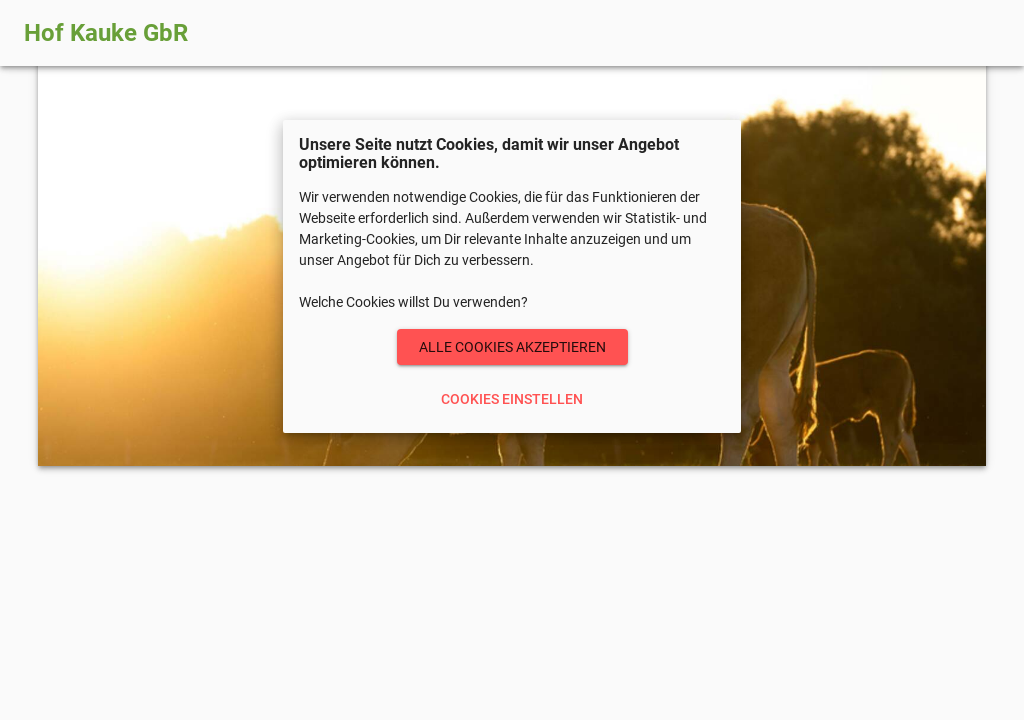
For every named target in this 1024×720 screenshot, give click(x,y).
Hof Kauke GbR (106, 33)
